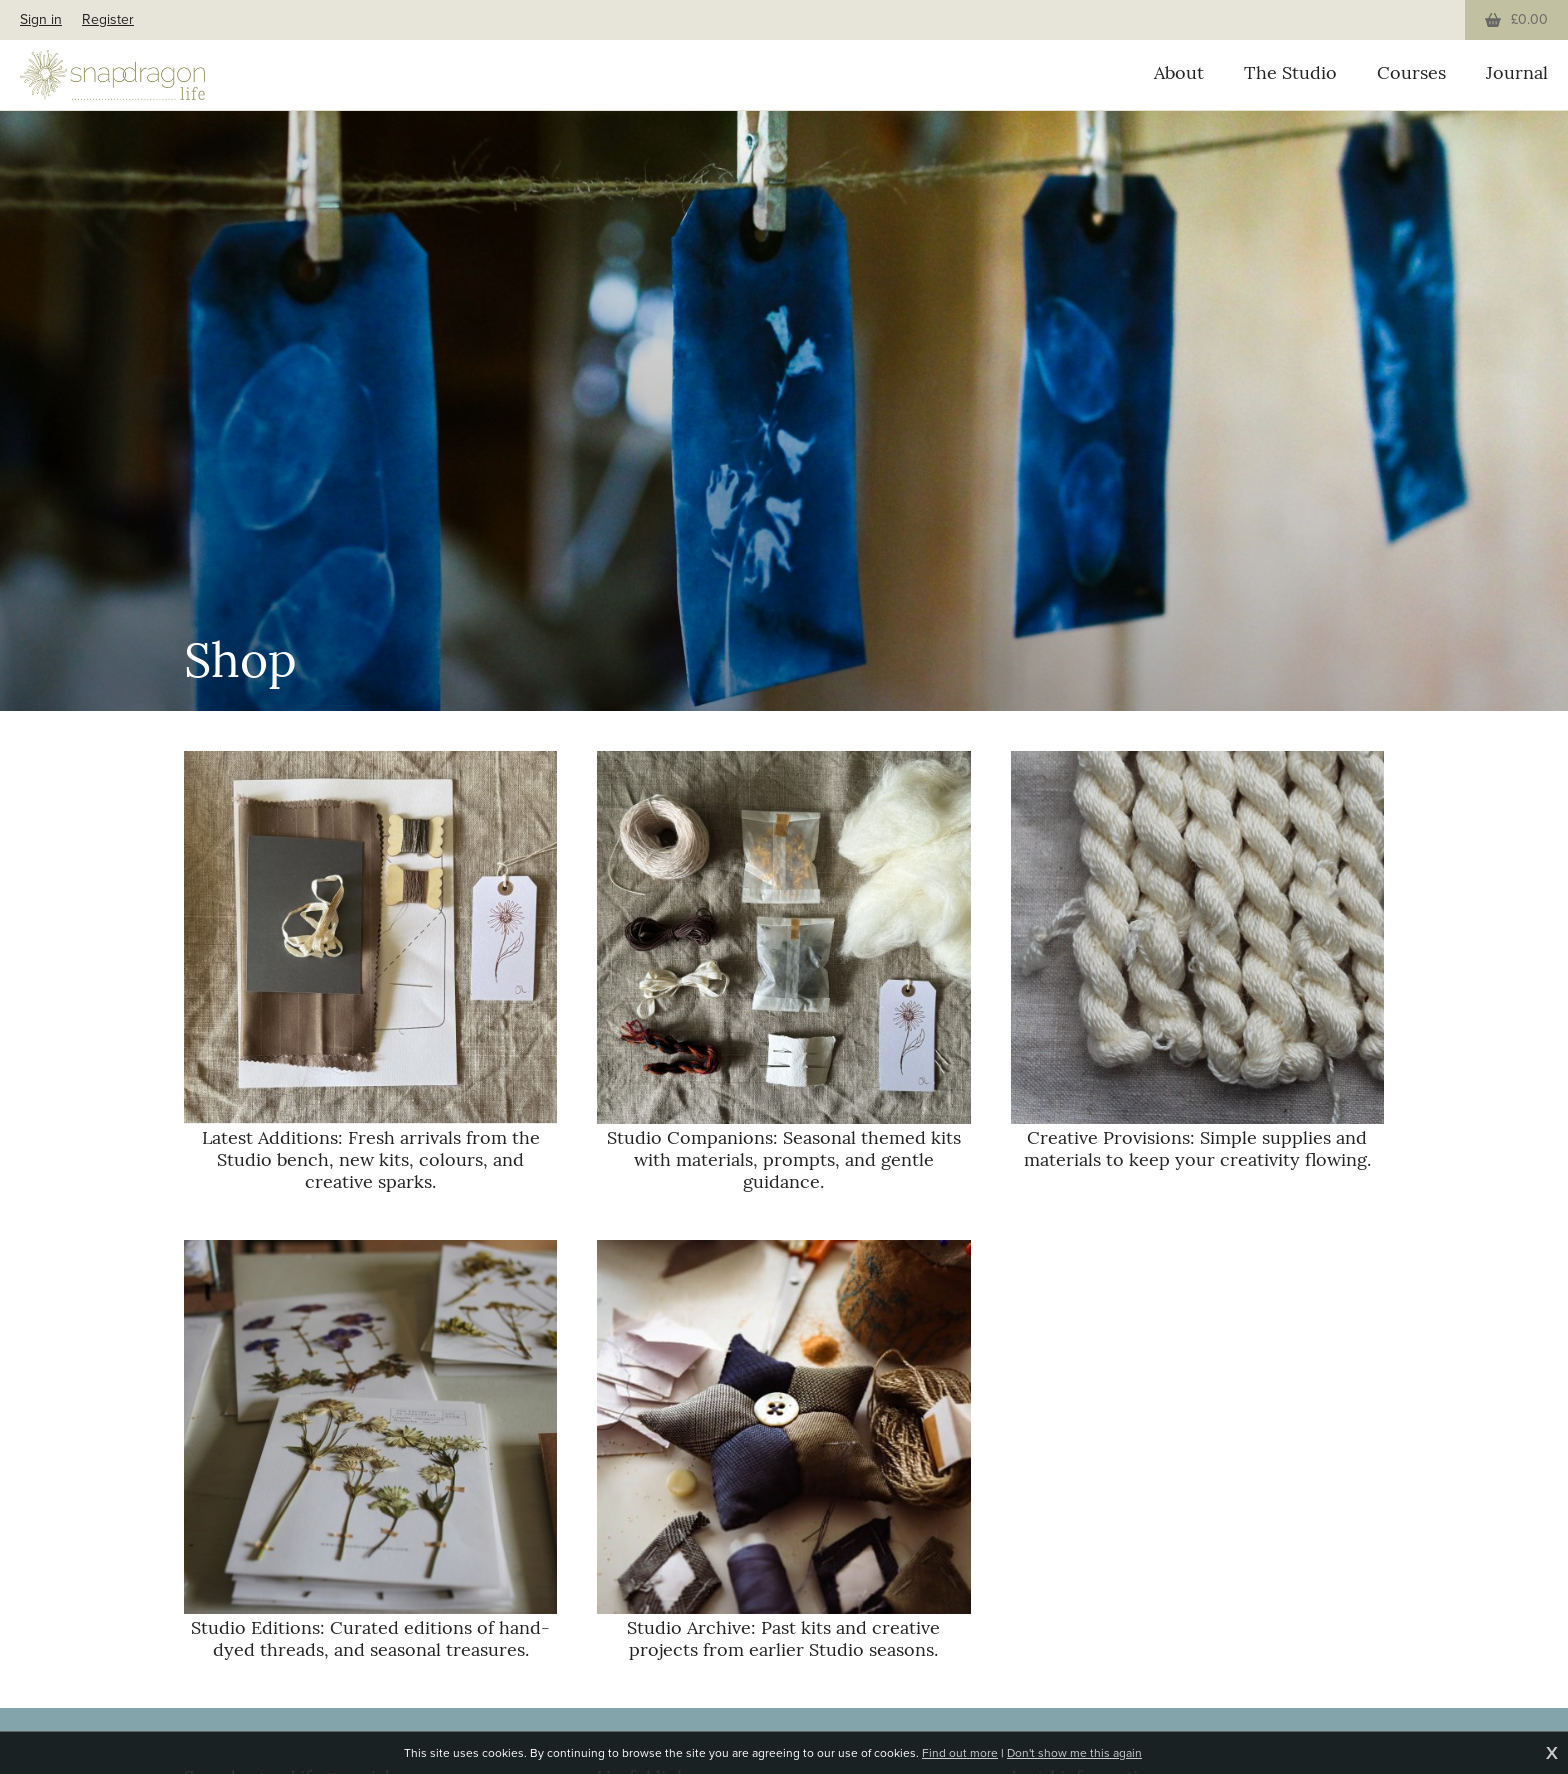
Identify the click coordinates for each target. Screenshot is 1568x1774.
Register (108, 19)
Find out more (960, 1753)
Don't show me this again (1074, 1753)
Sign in (41, 19)
